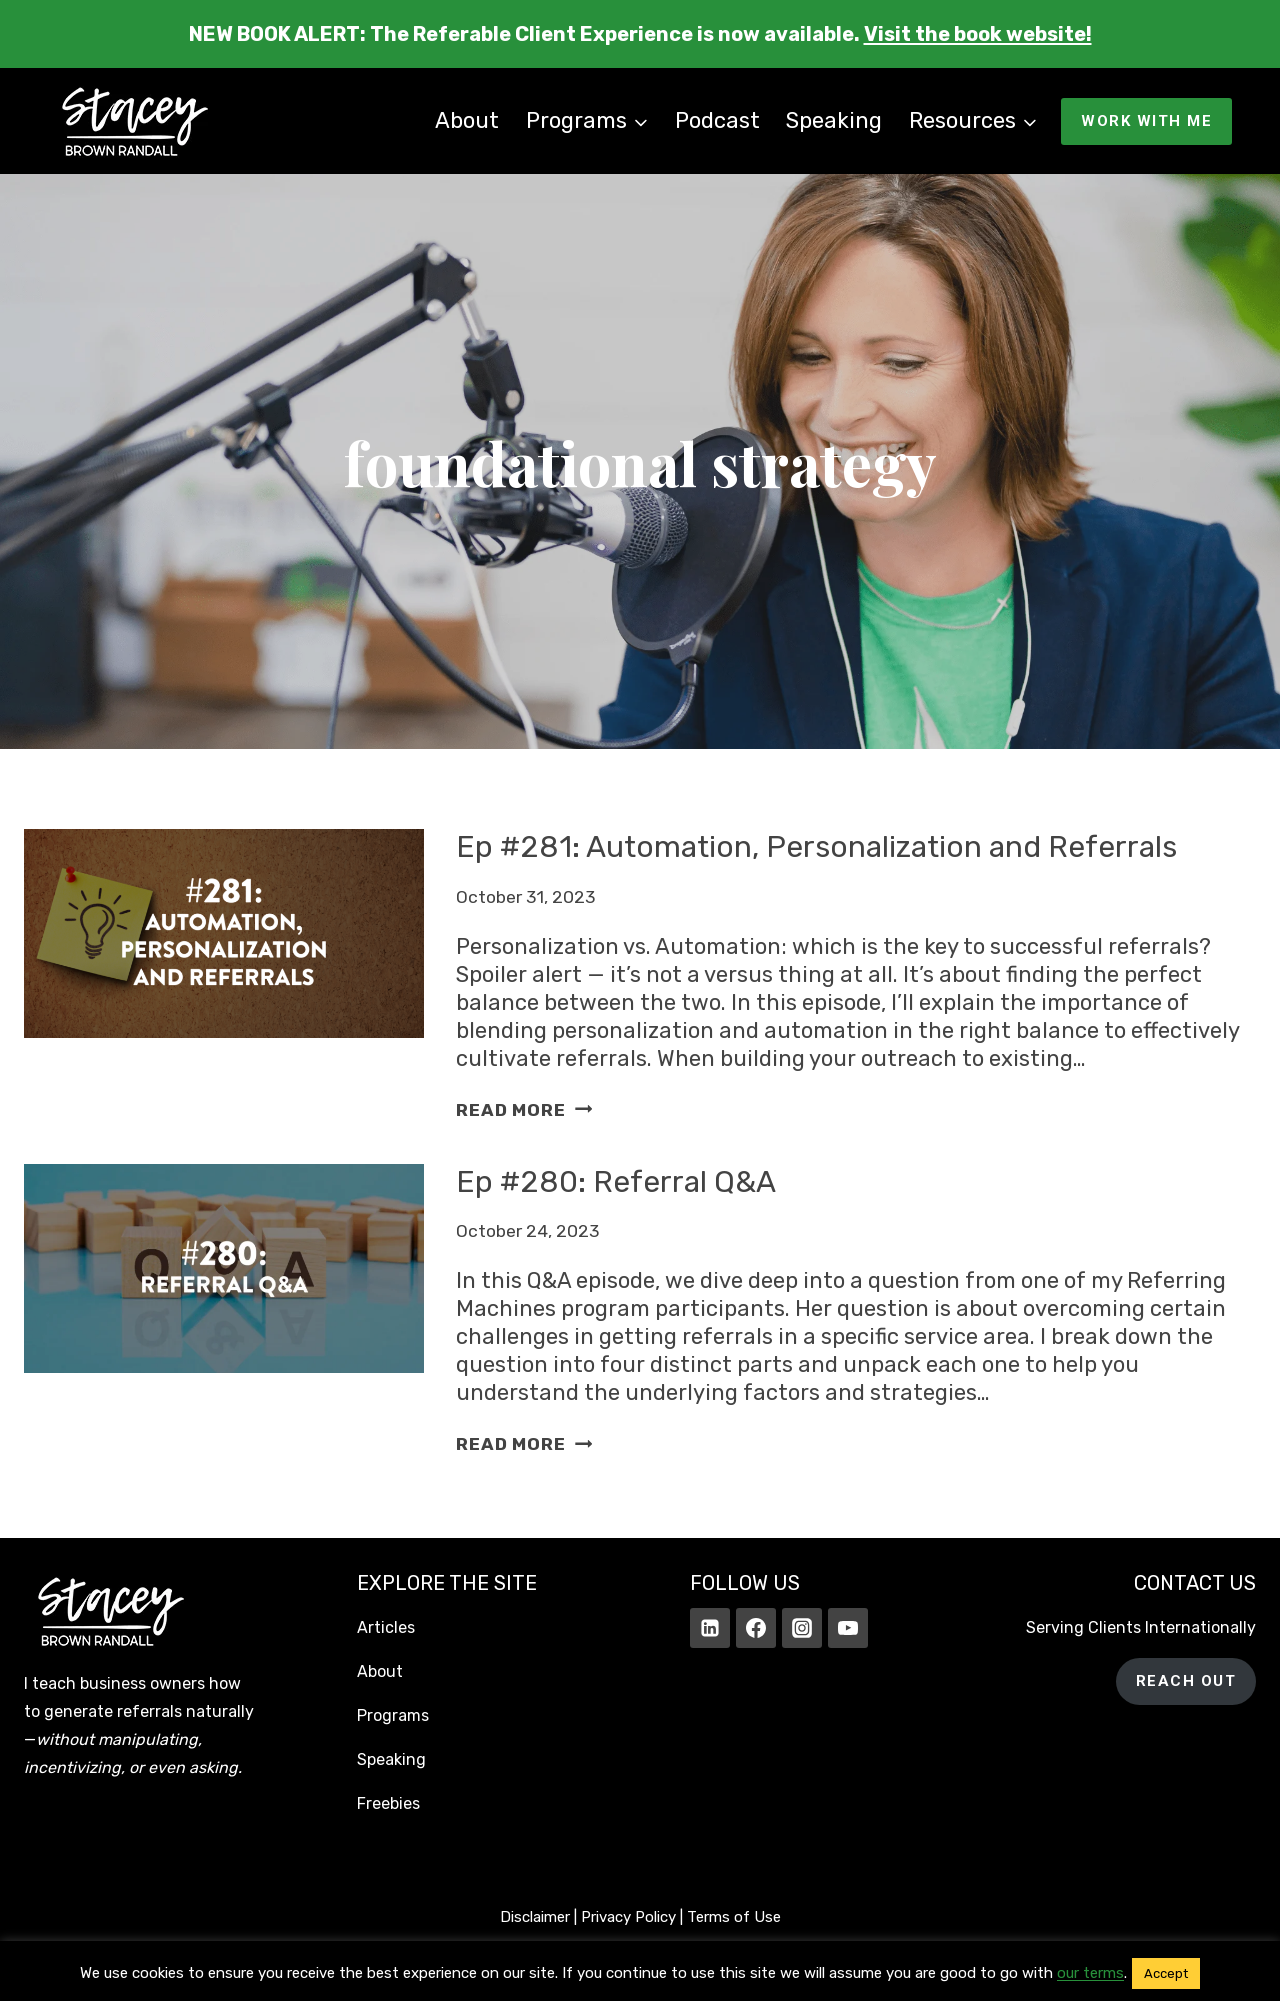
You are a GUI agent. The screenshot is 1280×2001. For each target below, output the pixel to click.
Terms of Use (734, 1917)
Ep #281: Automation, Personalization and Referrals (816, 847)
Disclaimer (535, 1917)
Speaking (834, 120)
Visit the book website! (978, 34)
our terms (1090, 1973)
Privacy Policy (628, 1917)
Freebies (388, 1803)
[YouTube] (848, 1628)
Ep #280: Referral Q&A (616, 1182)
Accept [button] (1166, 1973)
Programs (393, 1715)
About (467, 120)
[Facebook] (756, 1628)
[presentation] (224, 976)
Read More (524, 1110)
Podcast (717, 120)
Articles (386, 1627)
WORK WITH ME (1146, 121)
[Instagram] (802, 1628)
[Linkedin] (710, 1628)
